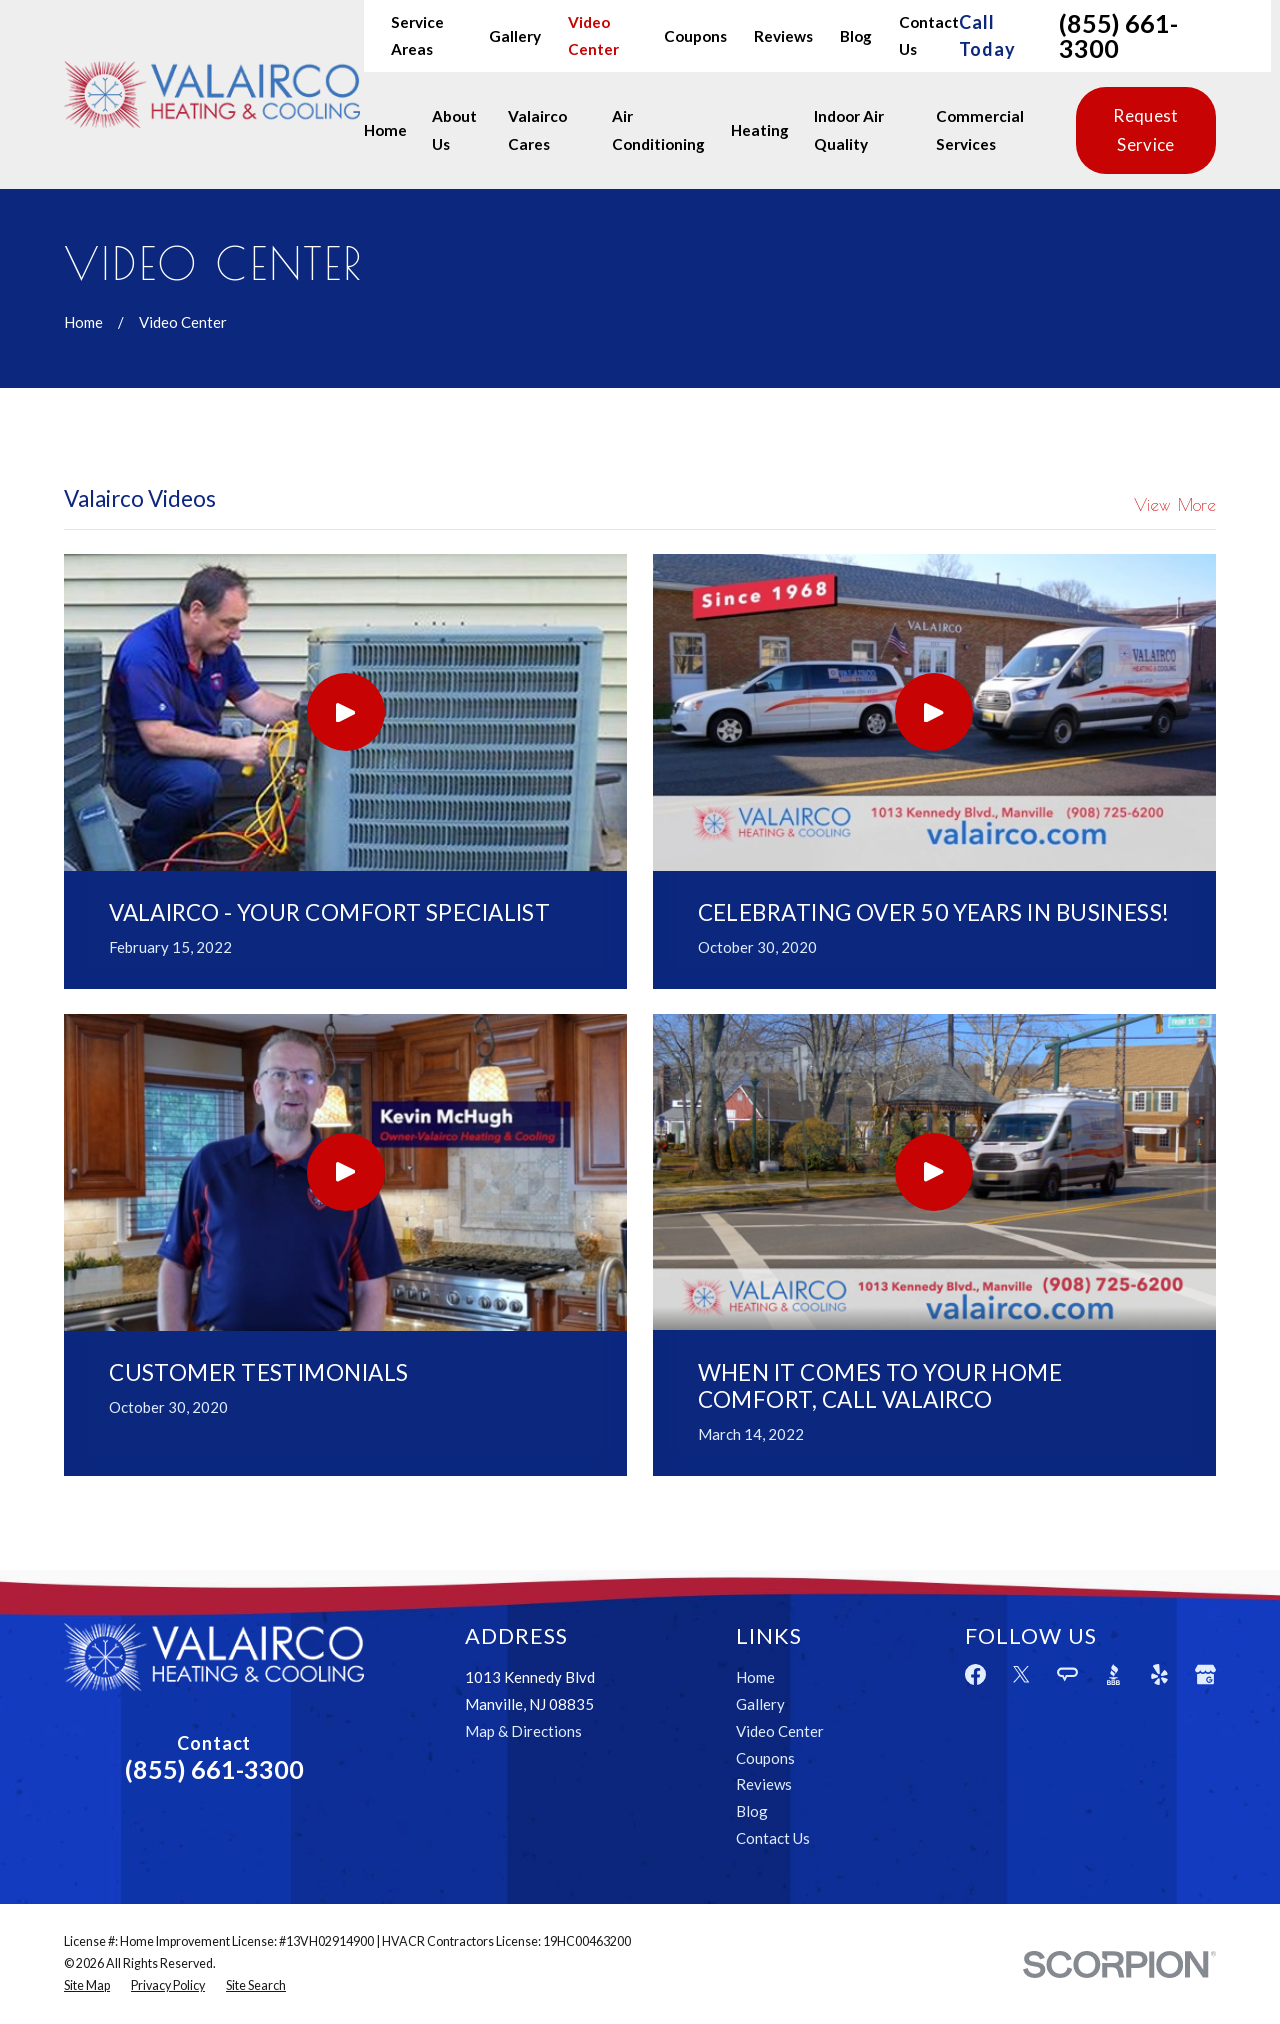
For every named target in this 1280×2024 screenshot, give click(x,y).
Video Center (780, 1731)
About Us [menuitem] (454, 129)
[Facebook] (975, 1674)
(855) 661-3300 (1118, 36)
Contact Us (773, 1838)
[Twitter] (1021, 1674)
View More (1175, 505)
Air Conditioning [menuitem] (658, 129)
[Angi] (1067, 1674)
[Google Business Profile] (1205, 1674)
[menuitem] (87, 1986)
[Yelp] (1159, 1674)
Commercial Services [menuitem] (980, 129)
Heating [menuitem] (760, 130)
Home (755, 1677)
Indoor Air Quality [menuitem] (849, 129)
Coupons (695, 36)
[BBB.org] (1113, 1674)
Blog (856, 36)
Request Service (1145, 129)
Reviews (783, 36)
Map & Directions (523, 1731)
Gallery (515, 36)
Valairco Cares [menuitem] (537, 129)
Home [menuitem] (385, 130)
